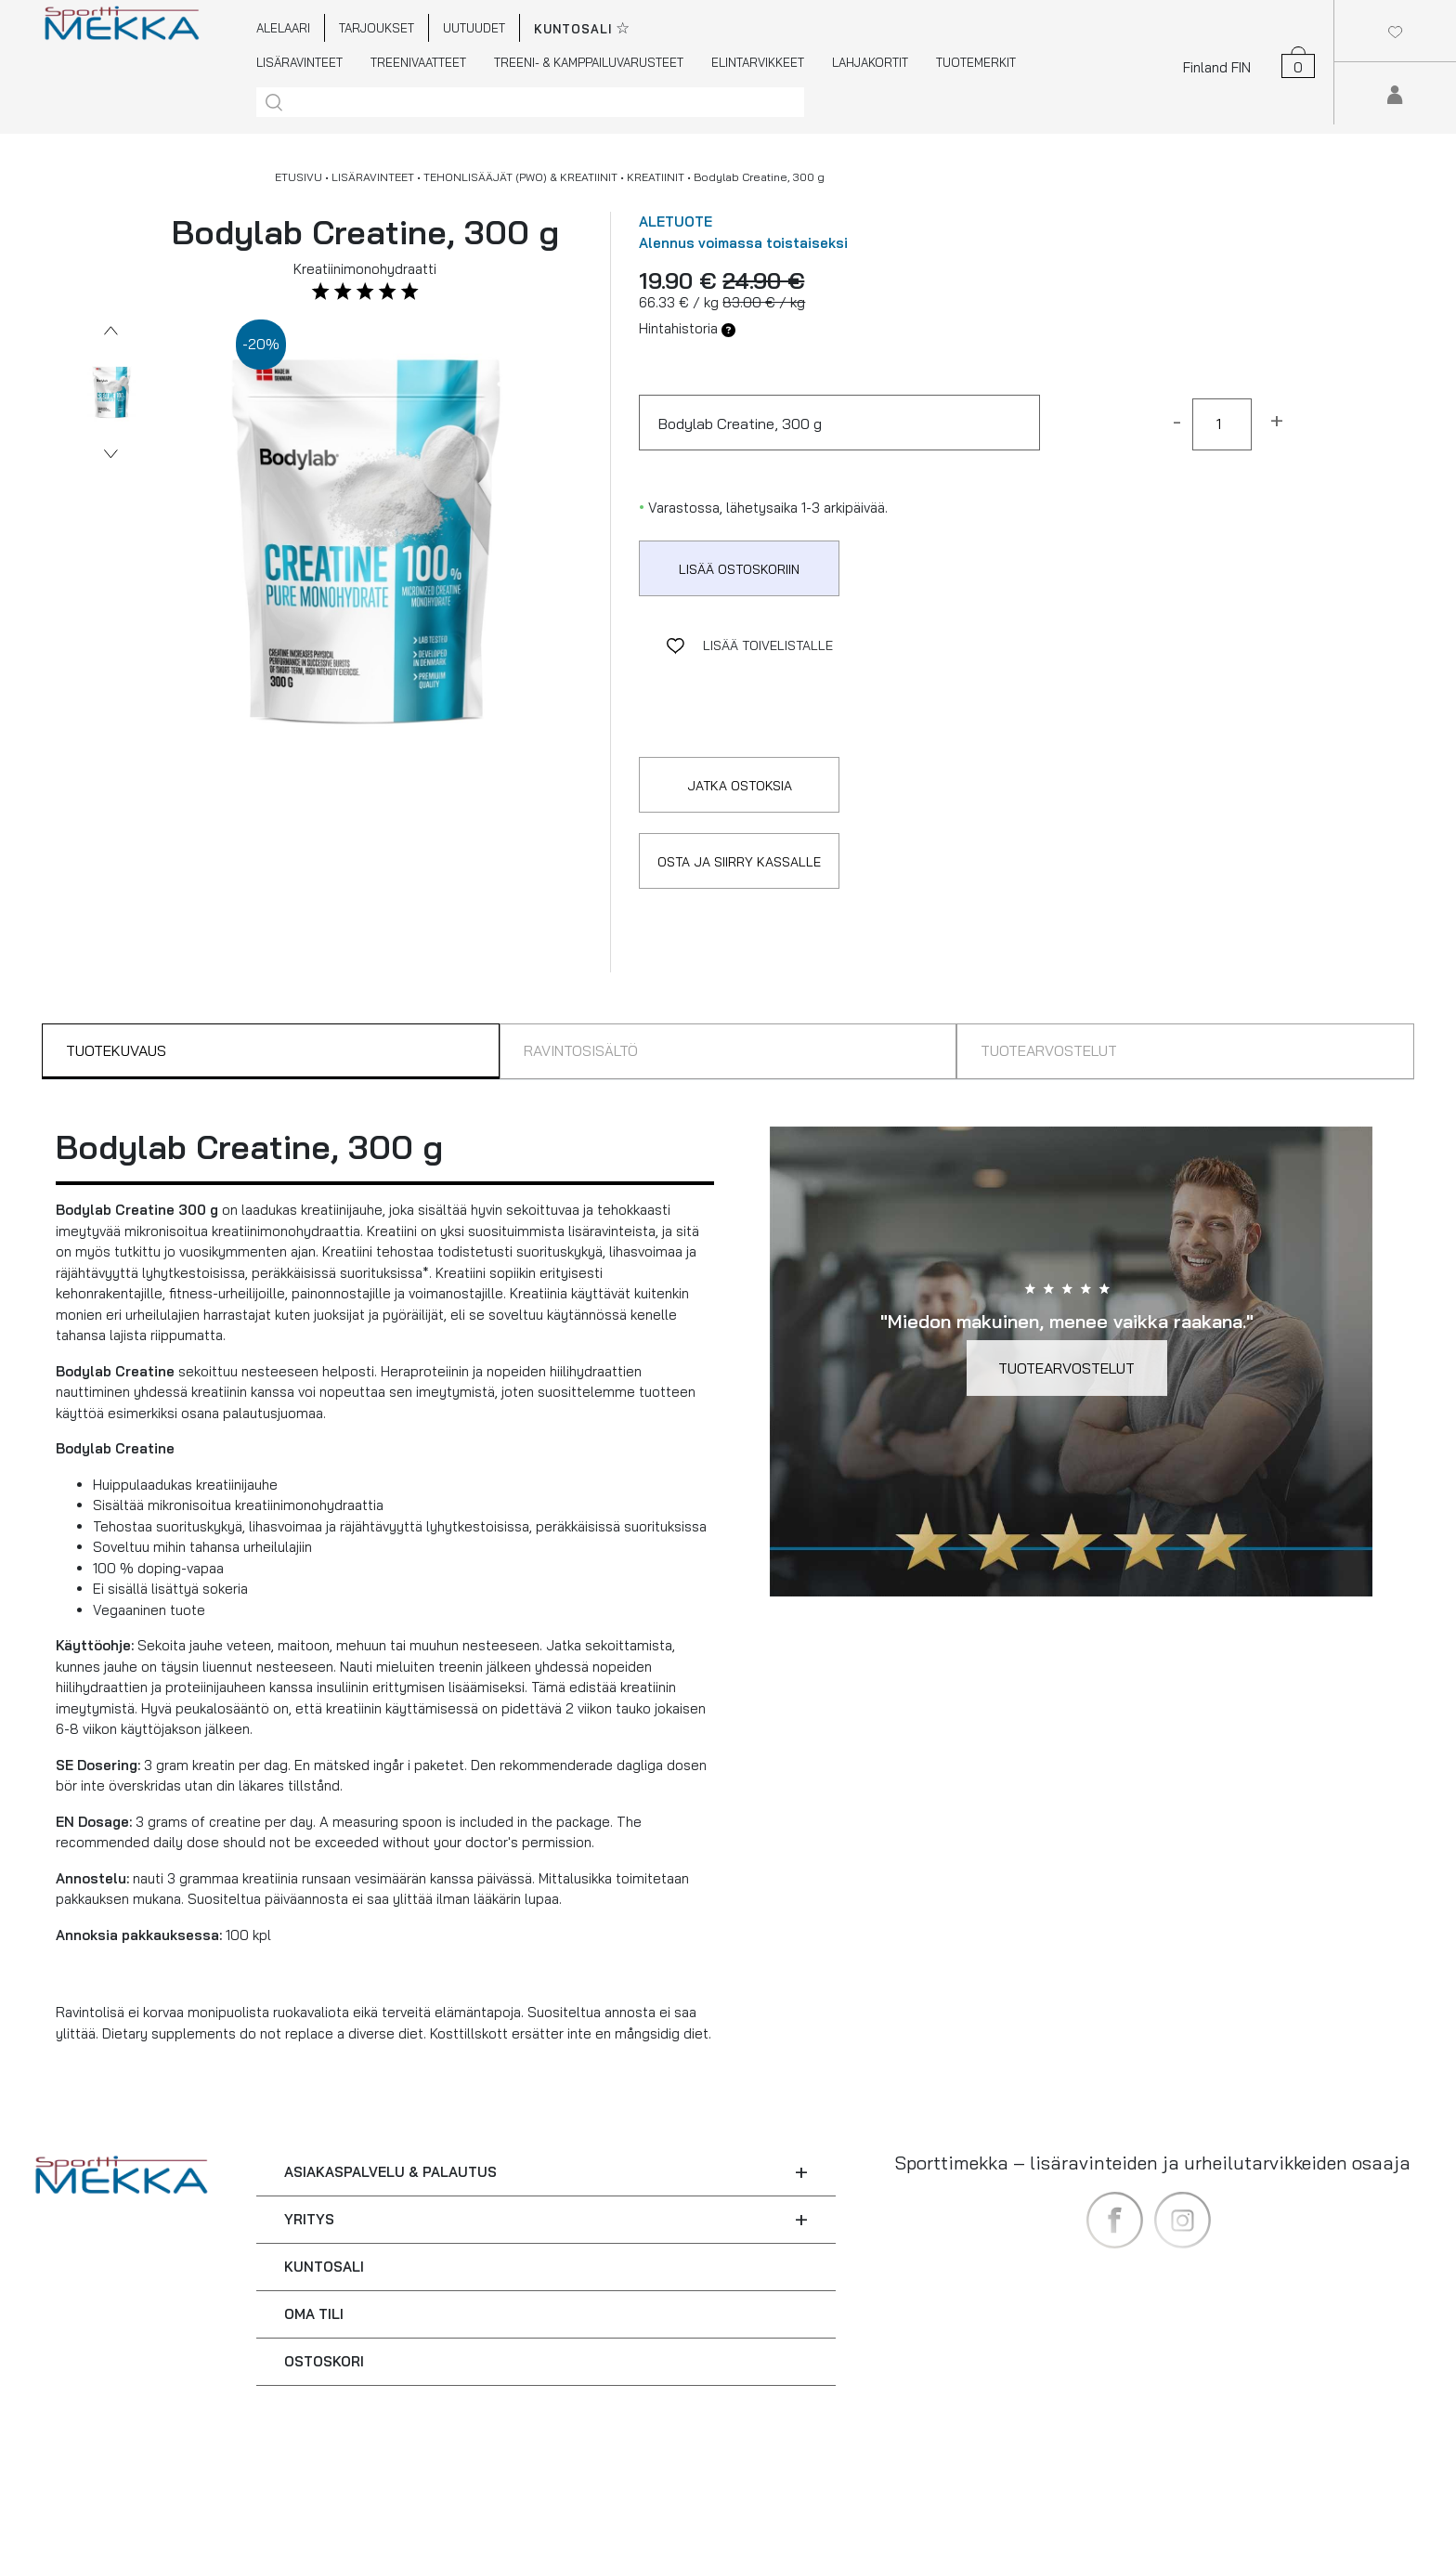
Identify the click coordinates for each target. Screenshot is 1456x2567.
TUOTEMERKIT (976, 62)
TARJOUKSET (376, 27)
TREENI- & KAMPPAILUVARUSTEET (588, 62)
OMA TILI (314, 2314)
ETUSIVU (298, 177)
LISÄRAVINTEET (299, 62)
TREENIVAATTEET (418, 62)
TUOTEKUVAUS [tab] (116, 1050)
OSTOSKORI (324, 2361)
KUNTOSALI (324, 2266)
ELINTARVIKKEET (757, 62)
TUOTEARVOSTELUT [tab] (1049, 1050)
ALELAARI (283, 27)
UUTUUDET (474, 27)
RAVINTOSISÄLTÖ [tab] (581, 1050)
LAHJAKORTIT (870, 62)
